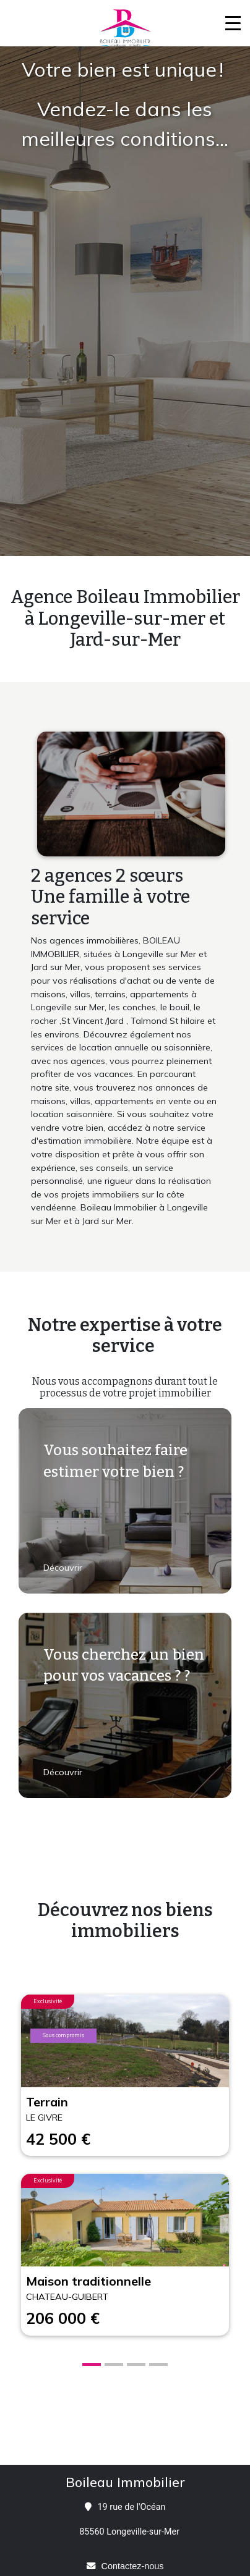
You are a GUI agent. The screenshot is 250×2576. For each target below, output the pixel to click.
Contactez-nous (132, 2566)
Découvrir (64, 1567)
